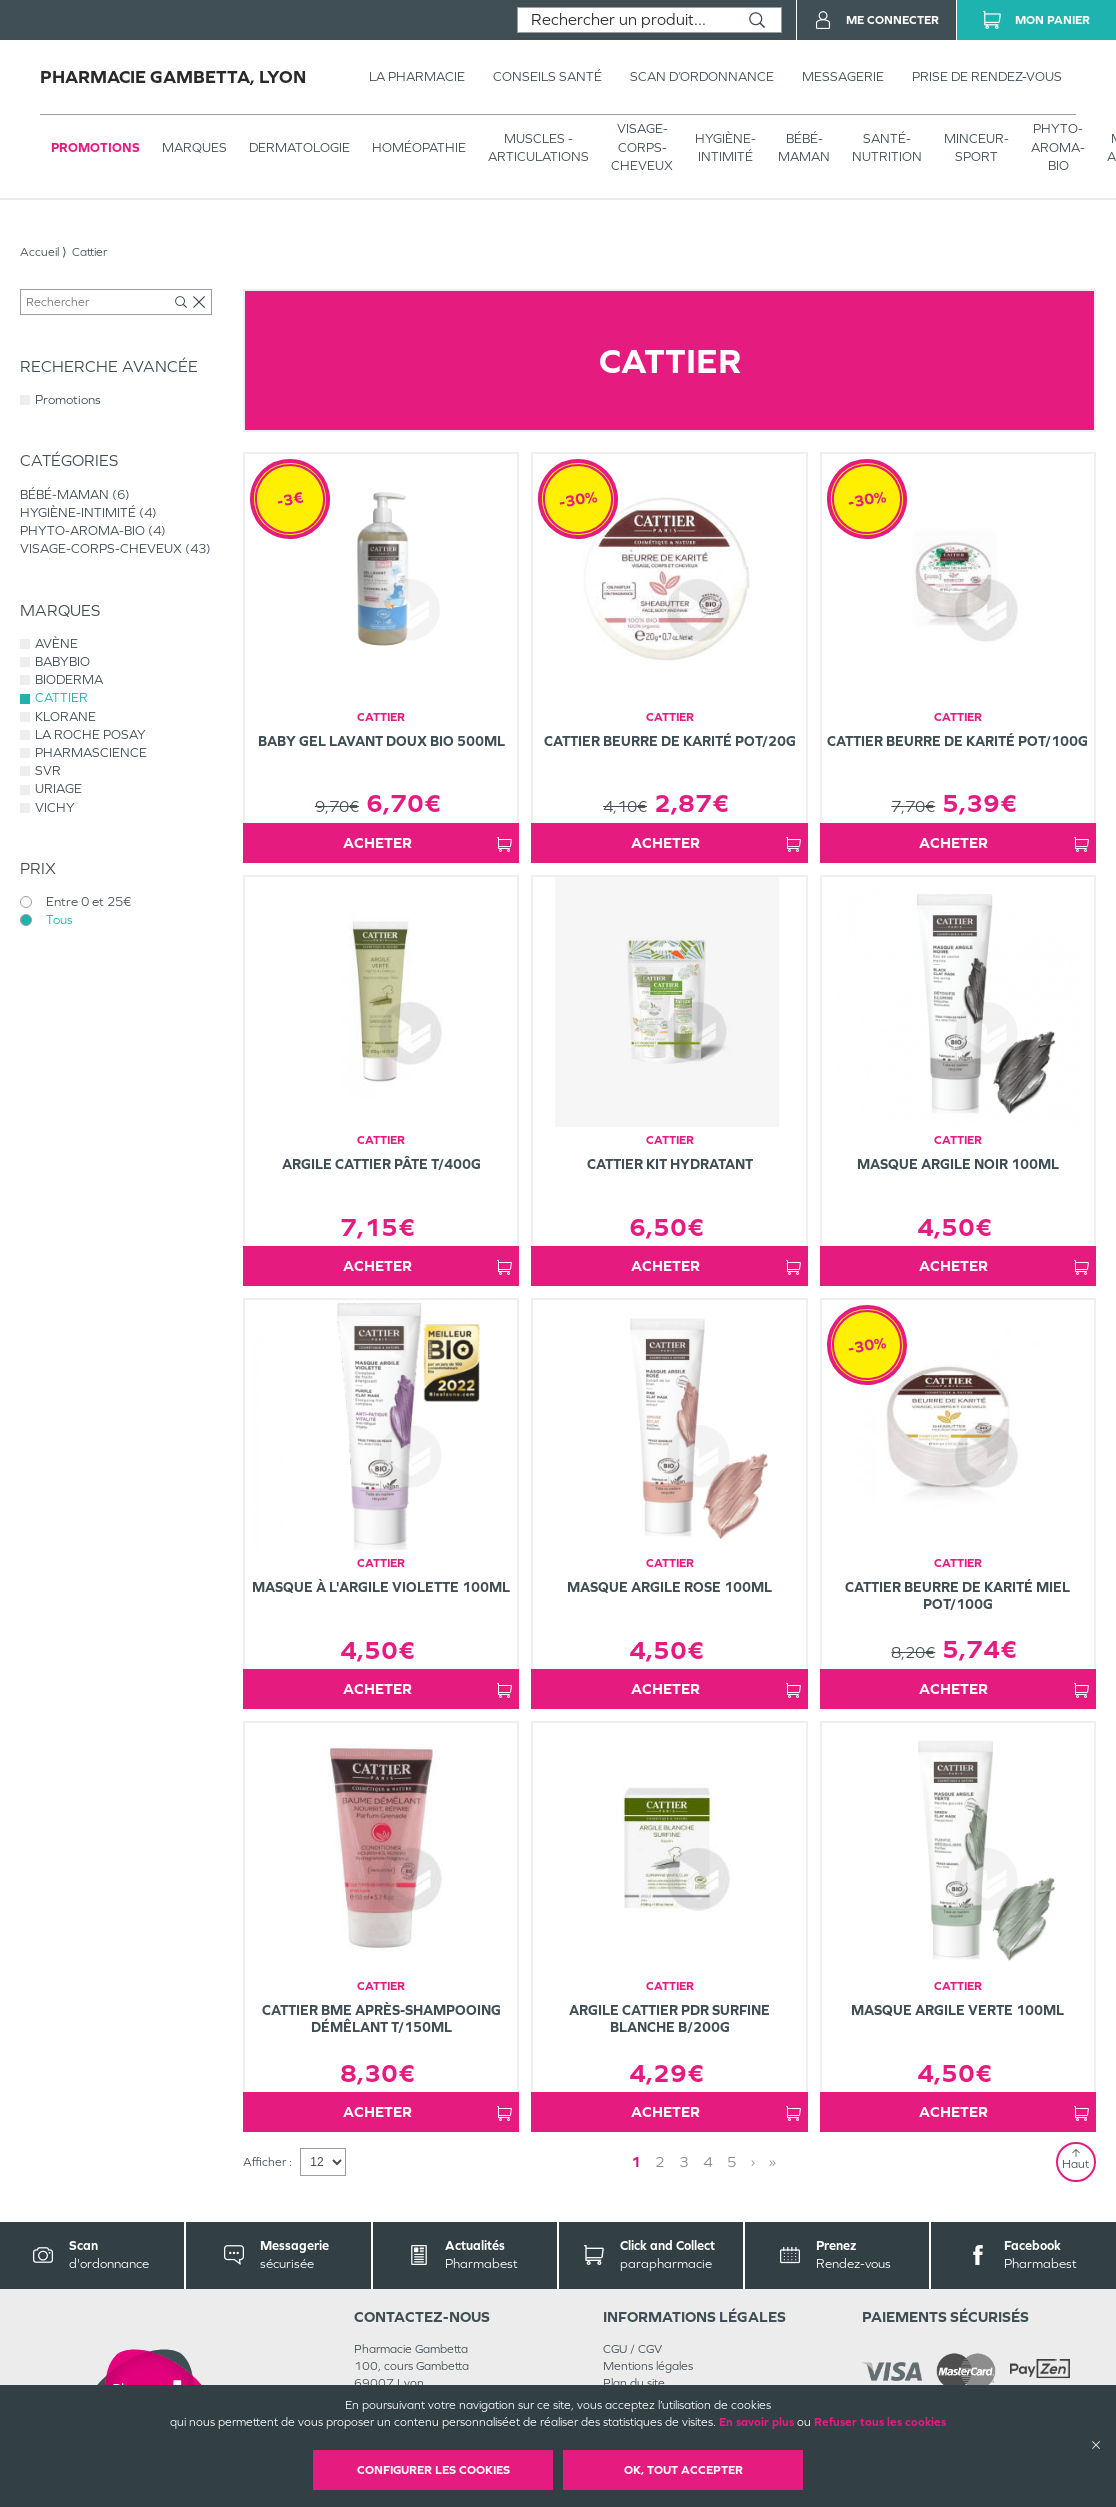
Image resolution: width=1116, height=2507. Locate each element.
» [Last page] (772, 2161)
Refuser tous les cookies (880, 2422)
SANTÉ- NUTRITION (887, 147)
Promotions (95, 147)
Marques (194, 147)
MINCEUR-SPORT (976, 147)
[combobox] (625, 20)
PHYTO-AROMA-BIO (1058, 146)
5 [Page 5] (732, 2161)
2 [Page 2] (660, 2161)
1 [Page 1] (636, 2161)
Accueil (39, 252)
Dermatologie (299, 147)
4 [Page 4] (708, 2161)
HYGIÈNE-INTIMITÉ (725, 147)
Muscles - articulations (538, 147)
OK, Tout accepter (683, 2470)
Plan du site (634, 2383)
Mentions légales (648, 2366)
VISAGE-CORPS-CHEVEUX (642, 146)
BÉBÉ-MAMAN (804, 147)
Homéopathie (419, 147)
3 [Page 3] (684, 2161)
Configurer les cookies (433, 2470)
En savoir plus (756, 2422)
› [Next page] (753, 2161)
